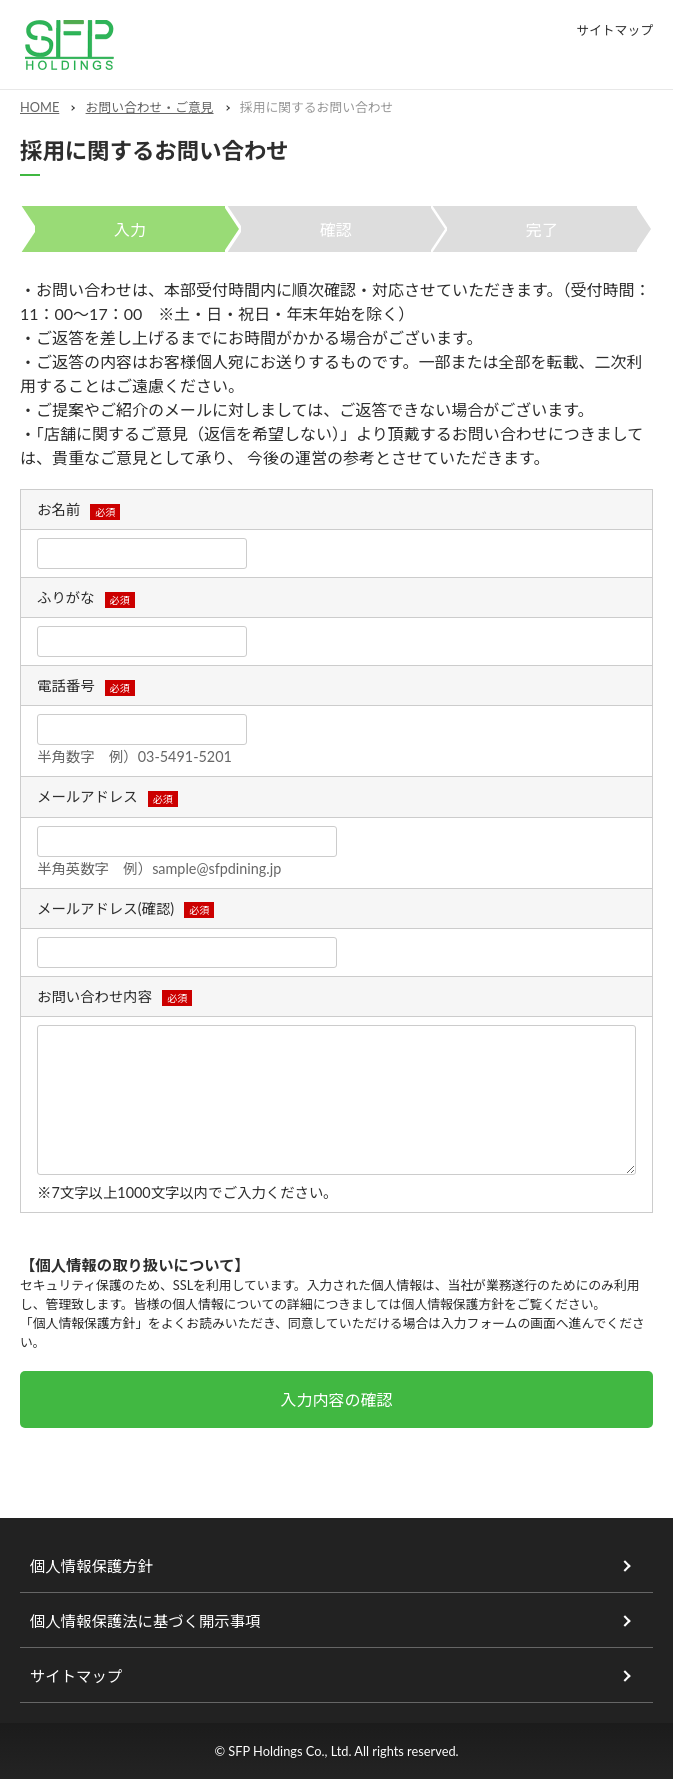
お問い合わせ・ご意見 (150, 107)
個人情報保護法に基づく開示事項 (145, 1621)
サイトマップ (614, 30)
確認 (336, 229)
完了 (542, 229)
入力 (130, 229)
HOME (39, 107)
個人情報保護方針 (453, 1304)
